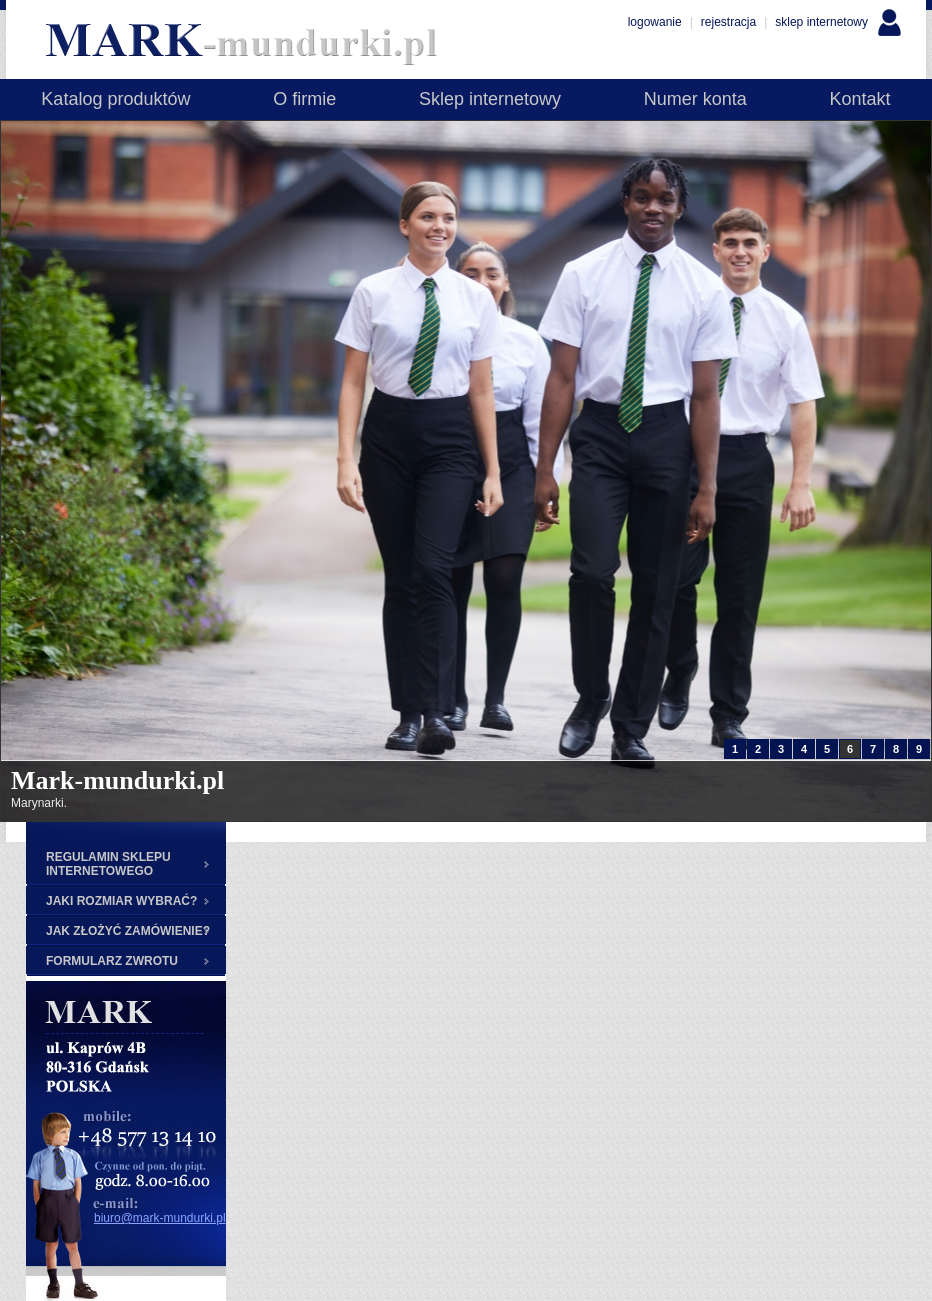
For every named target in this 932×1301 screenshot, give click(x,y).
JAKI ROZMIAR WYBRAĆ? (121, 901)
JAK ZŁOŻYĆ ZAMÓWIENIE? (128, 931)
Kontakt (860, 99)
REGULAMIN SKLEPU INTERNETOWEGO (108, 864)
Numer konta (695, 99)
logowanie (655, 22)
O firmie (304, 99)
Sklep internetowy (490, 99)
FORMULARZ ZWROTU (112, 961)
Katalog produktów (115, 99)
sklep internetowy (821, 22)
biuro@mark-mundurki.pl (160, 1218)
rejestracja (728, 22)
